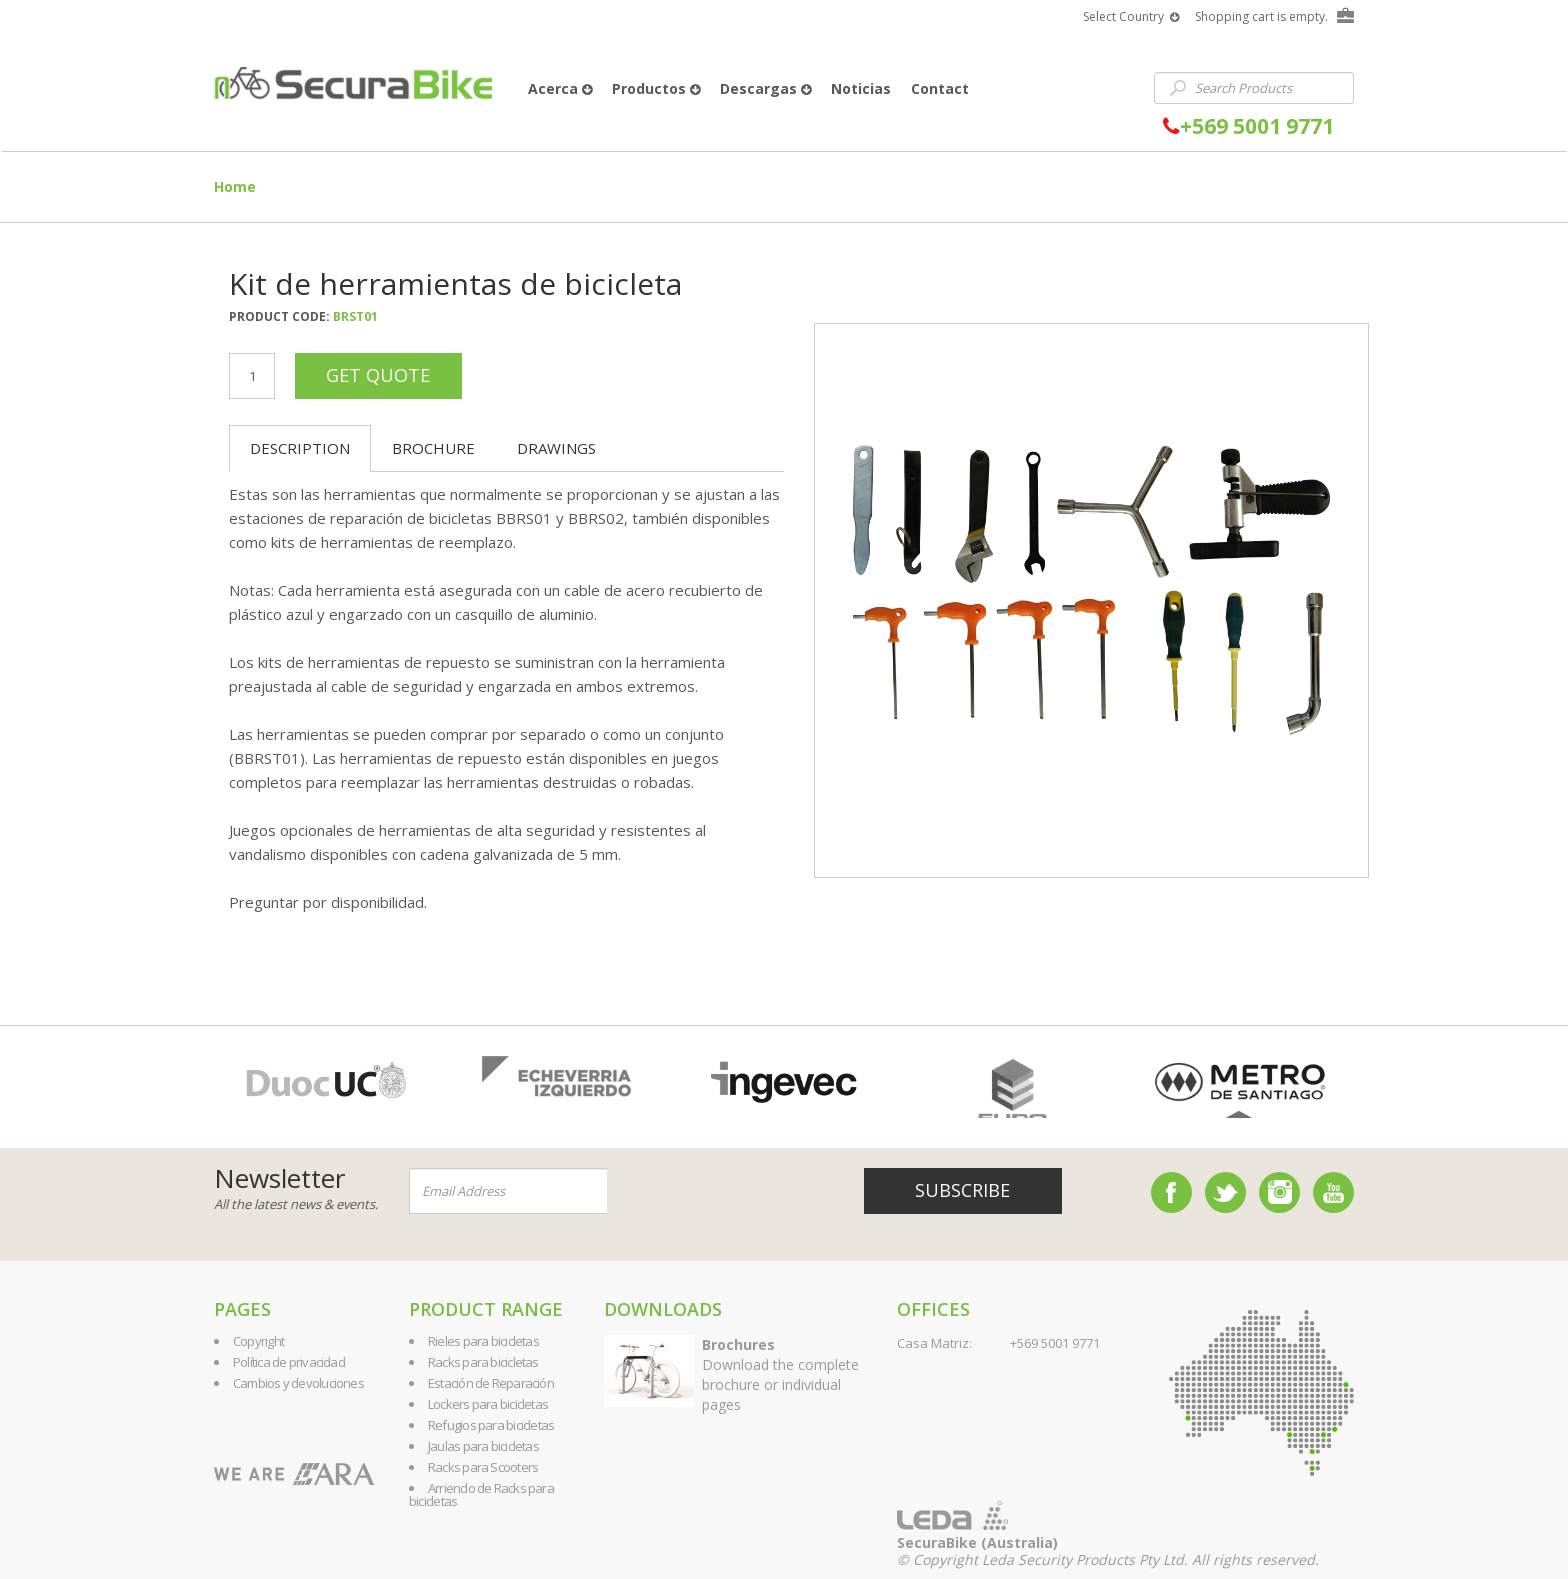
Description (300, 448)
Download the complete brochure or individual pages (780, 1374)
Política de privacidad (289, 1362)
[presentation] (728, 1191)
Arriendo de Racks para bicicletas (481, 1494)
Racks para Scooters (483, 1467)
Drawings (556, 448)
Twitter (1225, 1192)
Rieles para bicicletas (483, 1341)
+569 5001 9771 (1248, 126)
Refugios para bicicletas (491, 1425)
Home (235, 186)
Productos (656, 88)
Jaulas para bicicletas (483, 1446)
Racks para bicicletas (483, 1362)
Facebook (1171, 1192)
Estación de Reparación (491, 1383)
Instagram (1279, 1192)
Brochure (433, 448)
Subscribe (962, 1190)
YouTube (1333, 1192)
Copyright (258, 1341)
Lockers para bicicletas (488, 1404)
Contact (940, 88)
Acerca (560, 88)
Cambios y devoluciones (298, 1383)
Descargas (765, 88)
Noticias (861, 88)
